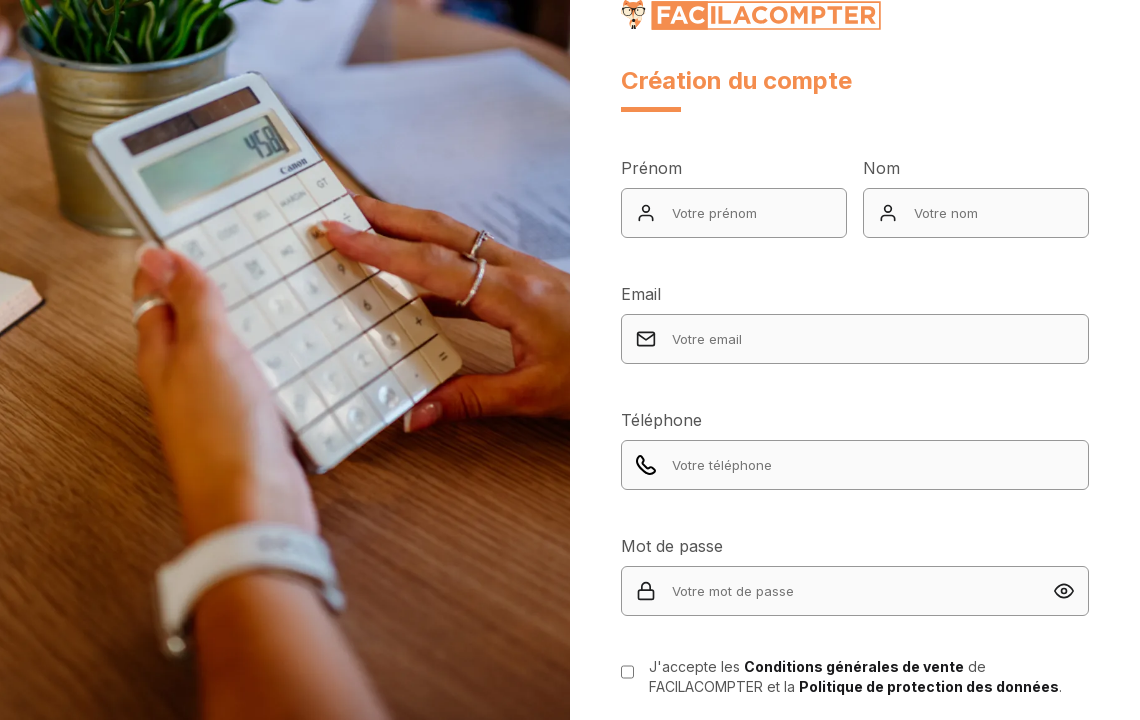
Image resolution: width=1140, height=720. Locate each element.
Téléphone (661, 420)
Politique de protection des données (929, 686)
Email (641, 294)
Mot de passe (672, 546)
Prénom (651, 168)
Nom (881, 168)
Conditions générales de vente (854, 666)
